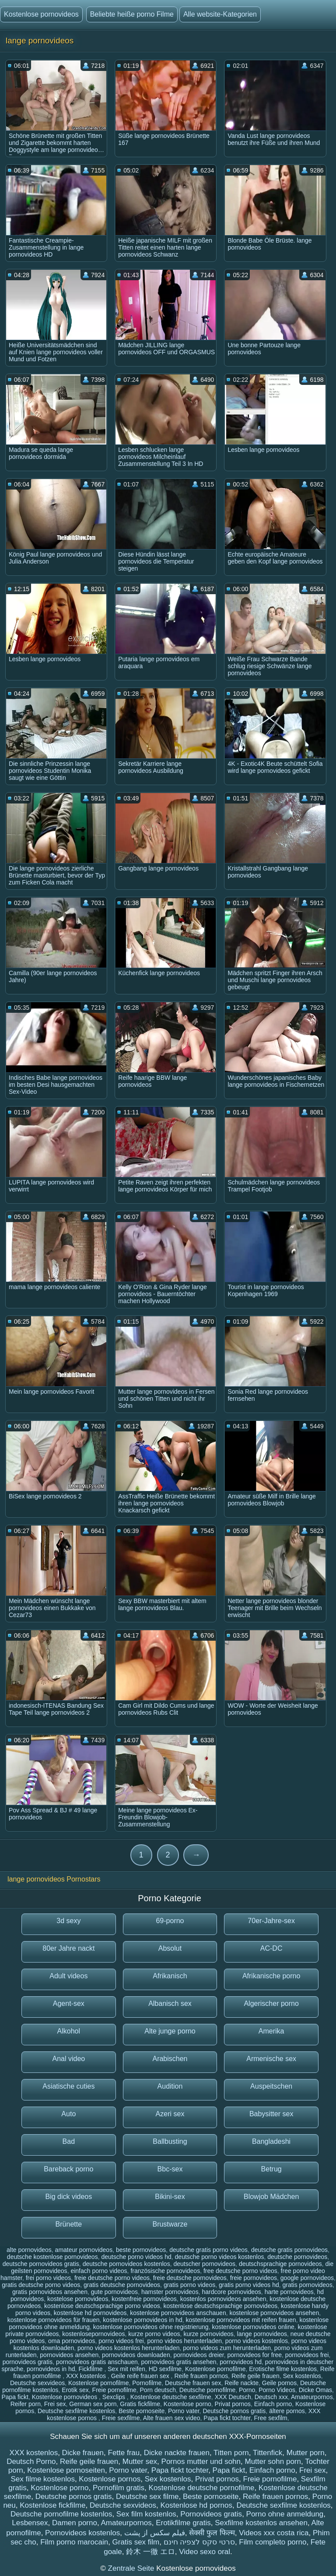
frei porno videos (48, 2277)
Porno (247, 2389)
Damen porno (74, 2523)
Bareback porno (68, 2169)
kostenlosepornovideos (93, 2333)
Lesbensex (30, 2523)
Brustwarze (169, 2224)
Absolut (170, 1948)
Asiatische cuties (68, 2086)
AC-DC (271, 1948)
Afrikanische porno (271, 1976)
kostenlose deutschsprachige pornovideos (220, 2305)
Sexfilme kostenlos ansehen (261, 2523)
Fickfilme (91, 2368)
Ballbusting (170, 2141)
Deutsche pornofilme (207, 2389)
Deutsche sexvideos (37, 2382)
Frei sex (55, 2403)
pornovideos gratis (27, 2361)
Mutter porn (306, 2453)
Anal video (68, 2058)
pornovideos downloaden (136, 2354)
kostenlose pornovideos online (253, 2326)
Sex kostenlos (302, 2375)
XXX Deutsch (233, 2396)
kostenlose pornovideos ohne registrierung (151, 2326)
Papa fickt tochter (226, 2417)
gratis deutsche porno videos (41, 2284)
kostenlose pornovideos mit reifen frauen (241, 2319)
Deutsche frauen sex (193, 2382)
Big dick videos (68, 2196)
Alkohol (68, 2031)
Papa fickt (14, 2396)
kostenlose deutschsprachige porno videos (102, 2305)
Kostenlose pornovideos (41, 14)
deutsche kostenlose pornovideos (52, 2256)
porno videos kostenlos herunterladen (128, 2347)
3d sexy (68, 1920)
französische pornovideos (165, 2270)
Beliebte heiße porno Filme (132, 14)
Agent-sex (68, 2003)
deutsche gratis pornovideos (289, 2249)
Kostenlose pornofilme (215, 2368)
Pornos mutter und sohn (201, 2461)
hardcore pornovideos (231, 2291)
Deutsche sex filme (147, 2496)
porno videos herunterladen (184, 2340)
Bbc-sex (170, 2169)
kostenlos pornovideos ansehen (223, 2298)
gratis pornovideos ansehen (50, 2291)
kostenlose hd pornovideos (90, 2312)
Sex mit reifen (126, 2368)
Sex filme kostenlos (42, 2479)
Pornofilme (146, 2382)
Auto (68, 2114)
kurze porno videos (154, 2333)
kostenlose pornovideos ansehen (274, 2312)
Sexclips (114, 2396)
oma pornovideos (71, 2340)
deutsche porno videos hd (136, 2256)
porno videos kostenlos (256, 2340)
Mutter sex (139, 2461)
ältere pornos (287, 2410)
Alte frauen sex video (171, 2417)
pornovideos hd (241, 2361)
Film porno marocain (74, 2542)
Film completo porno (272, 2542)
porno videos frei (121, 2340)
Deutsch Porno (31, 2461)
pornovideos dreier (198, 2354)
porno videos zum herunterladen (227, 2347)
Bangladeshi (271, 2141)
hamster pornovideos (170, 2291)
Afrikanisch (170, 1976)
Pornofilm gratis (118, 2488)
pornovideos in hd (51, 2368)
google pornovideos (307, 2277)
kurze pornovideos (208, 2333)
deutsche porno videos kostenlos (219, 2256)
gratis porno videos (189, 2284)
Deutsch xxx (271, 2396)
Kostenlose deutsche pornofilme (202, 2488)
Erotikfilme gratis (183, 2523)
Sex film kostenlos (146, 2514)
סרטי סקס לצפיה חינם (199, 2542)
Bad (69, 2141)
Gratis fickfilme (140, 2403)
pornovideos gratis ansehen (179, 2361)
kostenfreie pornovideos (144, 2298)
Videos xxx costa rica (273, 2533)
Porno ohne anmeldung (285, 2514)
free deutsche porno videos (240, 2270)
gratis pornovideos (307, 2284)
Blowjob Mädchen (271, 2196)
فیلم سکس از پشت (154, 2533)
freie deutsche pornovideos (190, 2277)
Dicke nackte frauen (177, 2453)
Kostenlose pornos (109, 2479)
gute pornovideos (114, 2291)
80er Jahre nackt (68, 1948)
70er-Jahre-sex (271, 1920)
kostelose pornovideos (77, 2298)
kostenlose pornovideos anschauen (178, 2312)
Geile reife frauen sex (141, 2375)
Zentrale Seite (132, 2568)
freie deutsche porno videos (112, 2277)
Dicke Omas (315, 2389)
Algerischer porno (271, 2003)
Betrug (271, 2169)
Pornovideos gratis (211, 2514)
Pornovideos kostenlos (82, 2533)
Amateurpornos (312, 2396)
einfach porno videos (98, 2270)
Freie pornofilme (114, 2389)
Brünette (69, 2224)
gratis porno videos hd (249, 2284)
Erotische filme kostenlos (283, 2368)
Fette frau (124, 2453)
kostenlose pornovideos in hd (142, 2319)
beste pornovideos (141, 2249)
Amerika (271, 2031)
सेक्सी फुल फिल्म (211, 2533)
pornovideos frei (307, 2354)
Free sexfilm (270, 2417)
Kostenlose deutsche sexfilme (170, 2396)
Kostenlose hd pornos (196, 2505)
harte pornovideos (289, 2291)
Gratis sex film (136, 2542)
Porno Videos (277, 2389)
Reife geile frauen (255, 2375)
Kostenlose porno (187, 2403)
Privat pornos (233, 2403)
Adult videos (68, 1976)
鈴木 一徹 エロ (150, 2552)
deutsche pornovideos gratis (41, 2263)
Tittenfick (267, 2453)
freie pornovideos (253, 2277)
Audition (170, 2086)
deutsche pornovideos (297, 2256)
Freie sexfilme (121, 2417)
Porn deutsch (158, 2389)
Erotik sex (75, 2389)
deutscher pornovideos (204, 2263)
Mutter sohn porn (273, 2461)
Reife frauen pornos (201, 2375)
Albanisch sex (170, 2003)
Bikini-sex (170, 2196)
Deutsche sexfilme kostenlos (76, 2410)
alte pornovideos (29, 2249)
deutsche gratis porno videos (208, 2249)
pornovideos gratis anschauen (97, 2361)
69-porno (170, 1920)
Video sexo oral (204, 2552)
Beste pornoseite (141, 2410)
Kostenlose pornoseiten (66, 2470)
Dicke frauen (83, 2453)
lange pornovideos (262, 2333)
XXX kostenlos (87, 2375)
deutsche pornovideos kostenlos (126, 2263)
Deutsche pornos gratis (234, 2410)
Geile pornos (279, 2382)
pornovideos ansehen (69, 2354)
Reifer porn (25, 2403)
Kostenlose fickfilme (52, 2505)
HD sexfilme (165, 2368)
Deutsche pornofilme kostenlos (61, 2514)
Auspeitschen (271, 2086)
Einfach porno (273, 2403)
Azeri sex (170, 2114)
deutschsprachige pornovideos (280, 2263)
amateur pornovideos (84, 2249)
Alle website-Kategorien (220, 14)
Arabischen (169, 2058)
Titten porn (231, 2453)
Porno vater (184, 2410)
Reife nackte (241, 2382)
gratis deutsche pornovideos (122, 2284)
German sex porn (92, 2403)
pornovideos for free (254, 2354)
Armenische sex (271, 2058)
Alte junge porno (170, 2031)
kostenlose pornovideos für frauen (53, 2319)
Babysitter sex (271, 2114)
